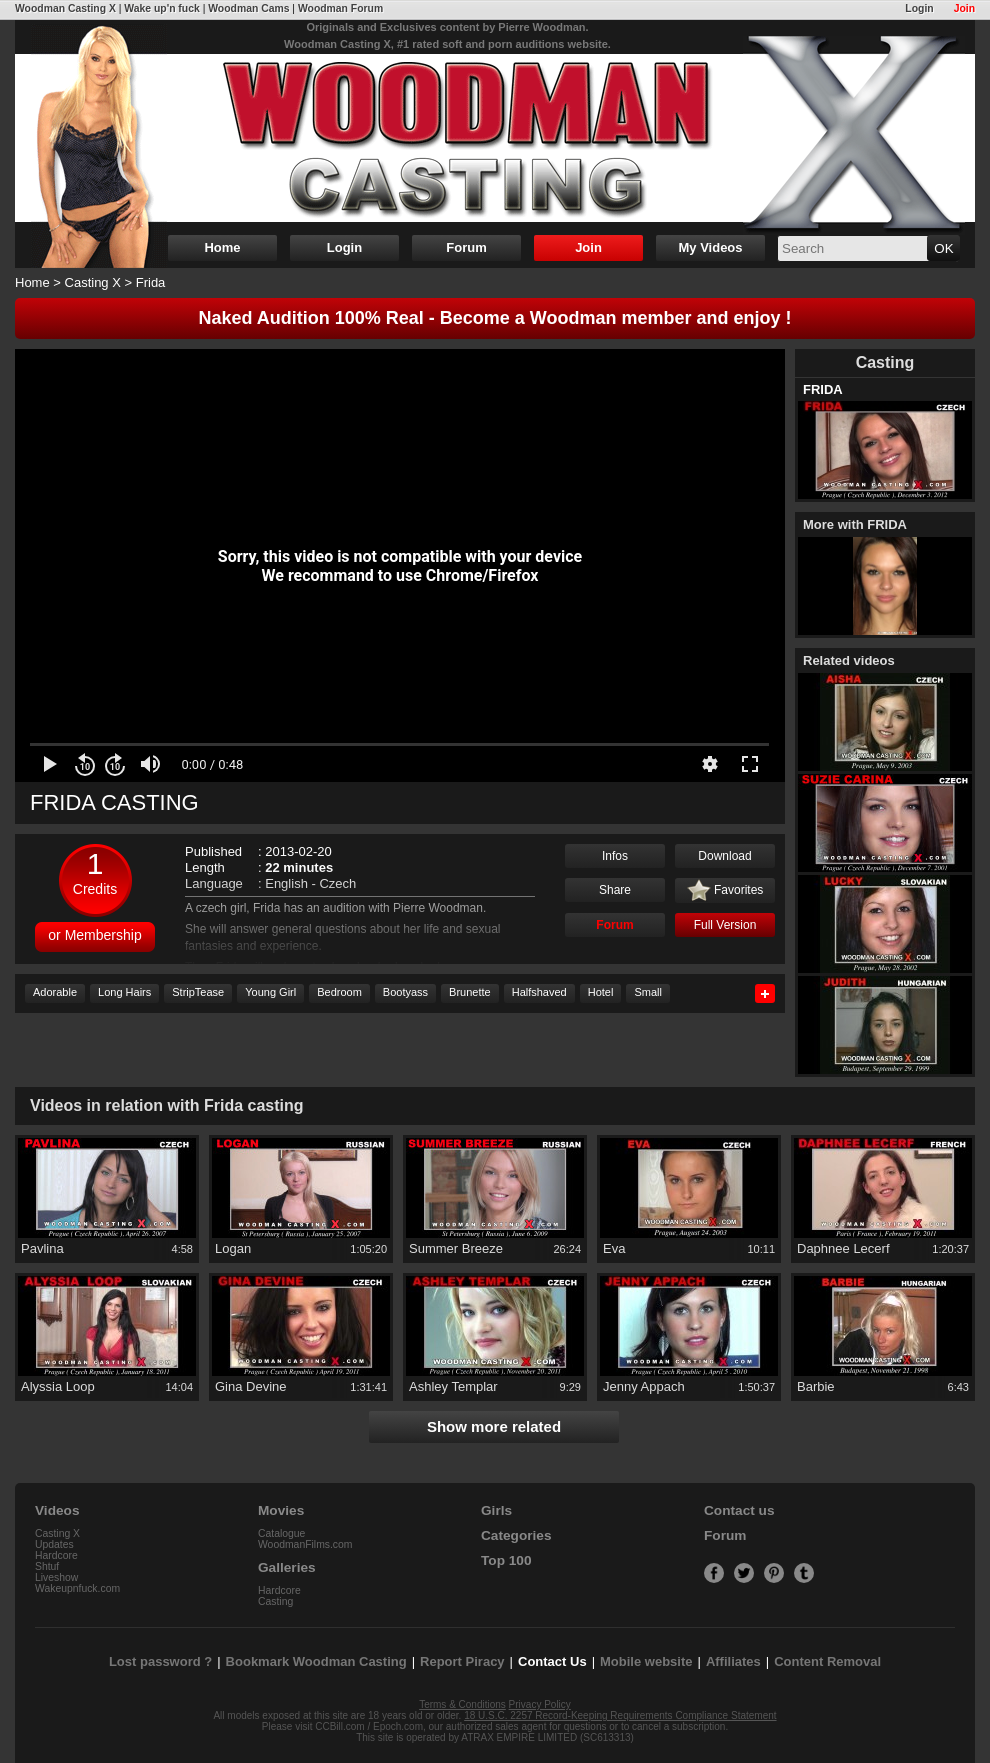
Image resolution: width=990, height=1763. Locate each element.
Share (615, 890)
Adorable (55, 992)
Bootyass (405, 992)
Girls (496, 1510)
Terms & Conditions (462, 1704)
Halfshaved (539, 992)
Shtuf (47, 1566)
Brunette (470, 992)
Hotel (601, 992)
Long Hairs (124, 992)
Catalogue (281, 1533)
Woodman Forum (340, 8)
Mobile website (646, 1661)
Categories (516, 1535)
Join (964, 8)
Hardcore (56, 1555)
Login (919, 8)
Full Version (725, 925)
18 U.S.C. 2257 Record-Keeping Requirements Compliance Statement (620, 1715)
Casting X (93, 282)
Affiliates (733, 1661)
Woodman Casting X (65, 8)
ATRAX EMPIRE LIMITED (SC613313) (547, 1737)
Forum (466, 247)
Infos (615, 856)
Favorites (725, 891)
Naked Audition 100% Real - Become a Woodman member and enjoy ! (494, 318)
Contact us (739, 1510)
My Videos (710, 247)
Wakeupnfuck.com (77, 1588)
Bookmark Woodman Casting (316, 1661)
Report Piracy (462, 1661)
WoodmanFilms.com (305, 1544)
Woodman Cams (248, 8)
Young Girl (270, 992)
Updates (54, 1544)
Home (222, 247)
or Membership (94, 935)
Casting (275, 1601)
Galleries (287, 1567)
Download (724, 856)
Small (648, 992)
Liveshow (56, 1577)
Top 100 (506, 1560)
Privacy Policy (540, 1704)
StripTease (198, 992)
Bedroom (339, 992)
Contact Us (552, 1661)
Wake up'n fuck (161, 8)
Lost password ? (160, 1661)
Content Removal (827, 1661)
